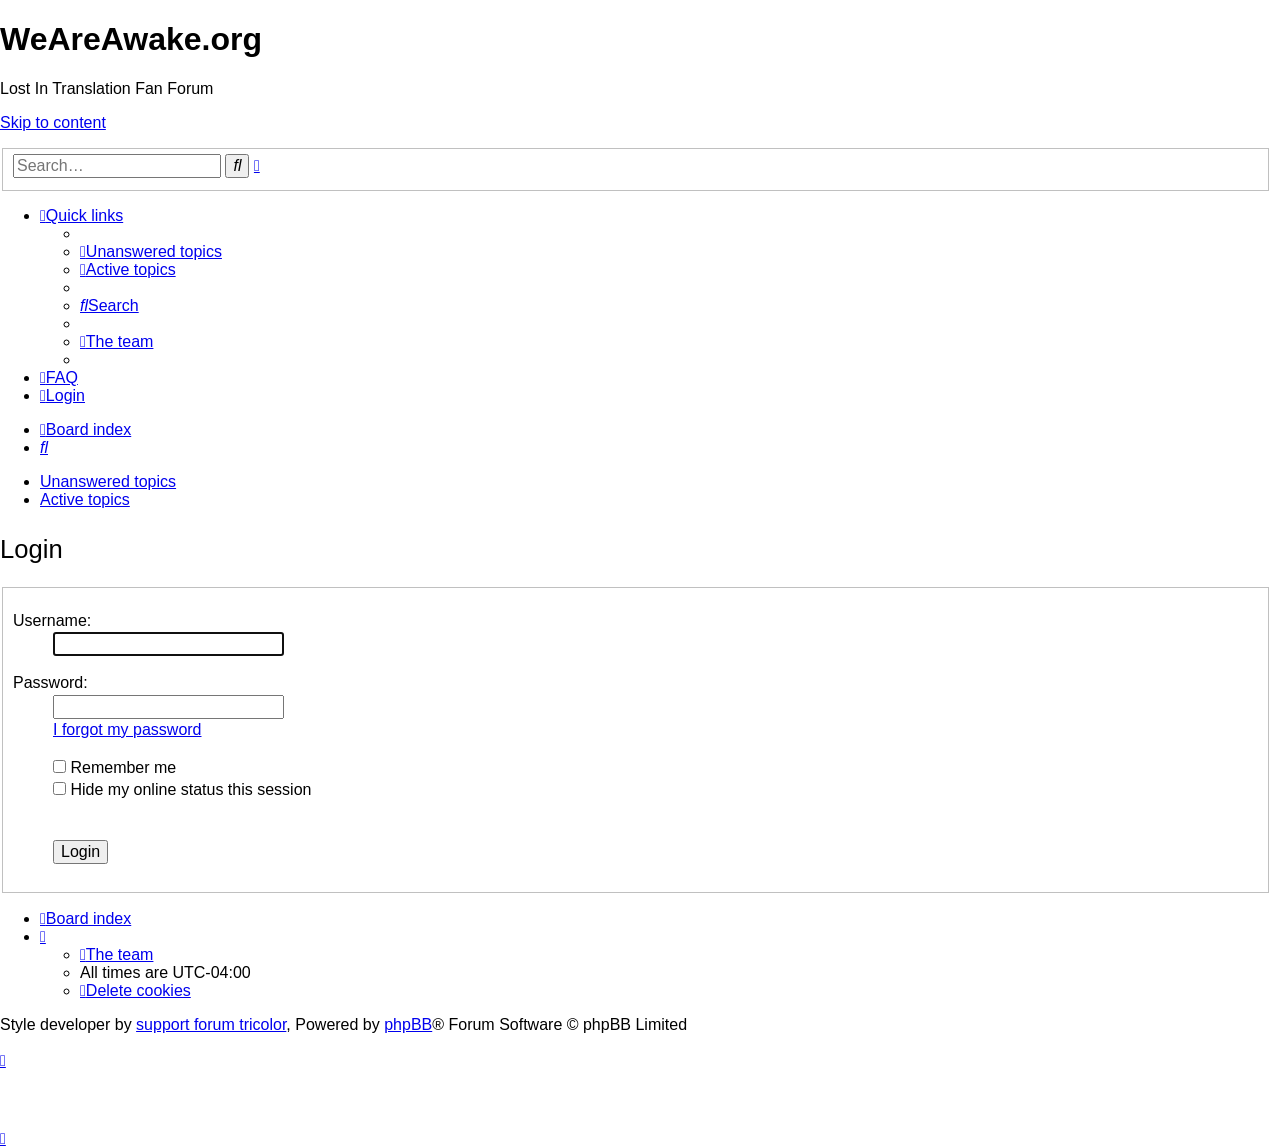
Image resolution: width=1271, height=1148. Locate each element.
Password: (50, 682)
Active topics (85, 499)
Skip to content (53, 122)
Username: (52, 620)
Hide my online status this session (182, 789)
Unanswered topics (108, 481)
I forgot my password (127, 729)
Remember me (114, 767)
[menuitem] (151, 251)
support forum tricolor (211, 1024)
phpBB (408, 1024)
